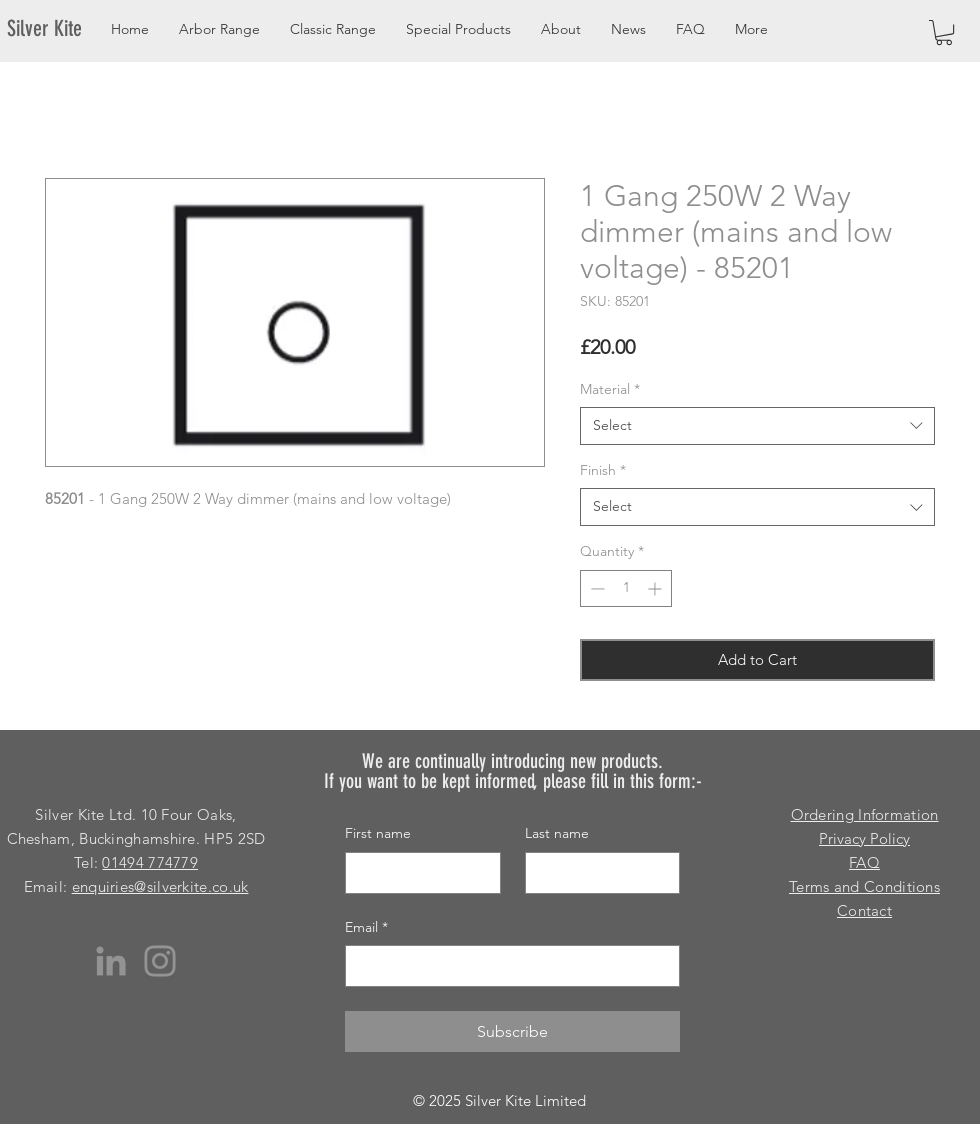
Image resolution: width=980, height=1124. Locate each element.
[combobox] (757, 426)
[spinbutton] (626, 588)
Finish (603, 470)
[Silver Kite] (56, 29)
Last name (557, 833)
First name (378, 833)
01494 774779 (150, 862)
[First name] (417, 873)
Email (366, 928)
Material (610, 389)
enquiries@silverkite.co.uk (160, 886)
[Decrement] (595, 588)
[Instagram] (160, 961)
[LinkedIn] (111, 961)
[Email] (506, 966)
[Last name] (597, 873)
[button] (944, 32)
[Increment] (656, 588)
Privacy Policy (864, 838)
